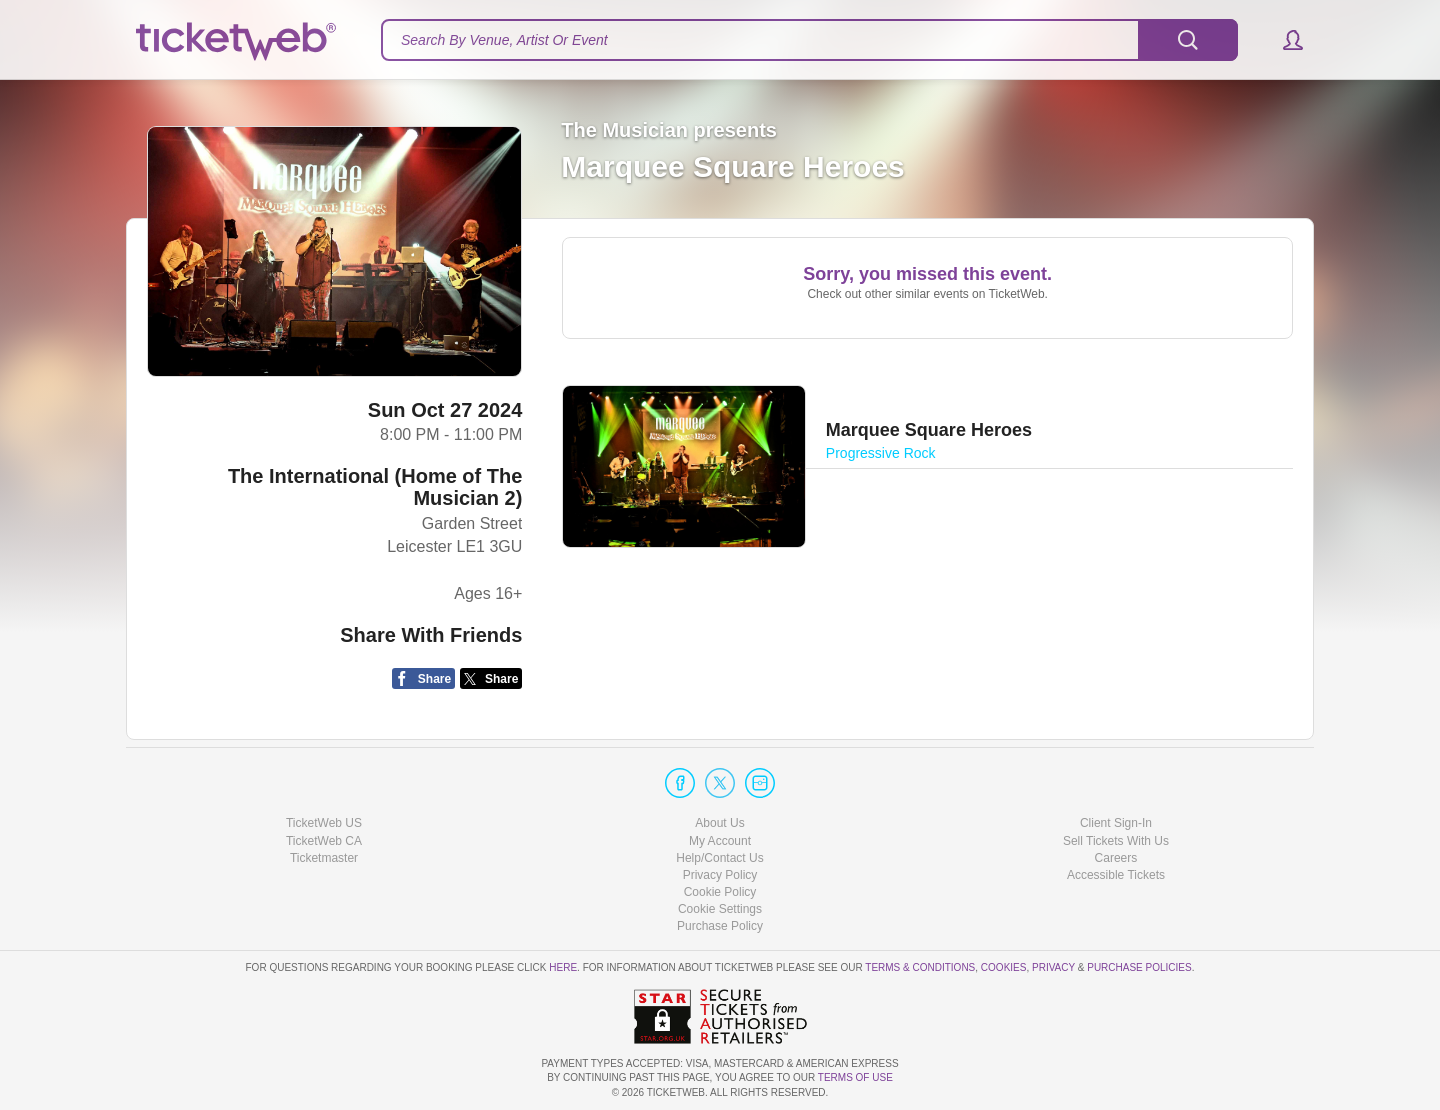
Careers (1116, 858)
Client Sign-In (1116, 823)
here (563, 967)
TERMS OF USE (855, 1077)
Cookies (1004, 967)
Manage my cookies (720, 909)
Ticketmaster (324, 858)
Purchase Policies (1139, 967)
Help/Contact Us (719, 858)
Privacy (1053, 967)
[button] (1283, 40)
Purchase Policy (720, 926)
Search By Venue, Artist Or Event (504, 40)
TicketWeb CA (324, 841)
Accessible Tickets (1116, 875)
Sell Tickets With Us (1116, 841)
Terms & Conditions (920, 967)
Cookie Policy (720, 892)
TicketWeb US (324, 823)
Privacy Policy (720, 875)
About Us (719, 823)
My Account (720, 841)
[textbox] (809, 40)
